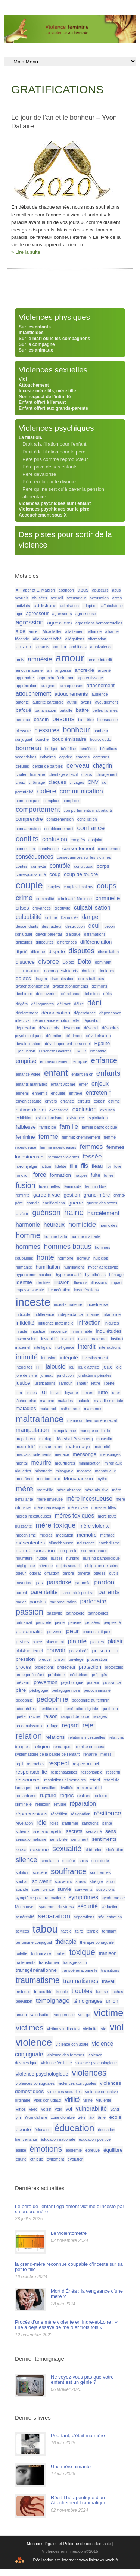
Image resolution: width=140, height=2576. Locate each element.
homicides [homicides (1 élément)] (109, 1225)
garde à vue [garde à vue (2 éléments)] (46, 1195)
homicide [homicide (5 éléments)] (82, 1224)
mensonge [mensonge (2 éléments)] (85, 1454)
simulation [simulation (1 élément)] (50, 1860)
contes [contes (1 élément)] (21, 866)
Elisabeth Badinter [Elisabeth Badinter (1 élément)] (55, 1051)
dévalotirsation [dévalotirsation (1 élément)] (28, 1043)
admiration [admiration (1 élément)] (69, 606)
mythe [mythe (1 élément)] (101, 1478)
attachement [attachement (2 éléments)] (101, 685)
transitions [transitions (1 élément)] (110, 1970)
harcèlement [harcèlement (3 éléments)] (103, 1213)
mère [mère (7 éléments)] (24, 1488)
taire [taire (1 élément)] (79, 1931)
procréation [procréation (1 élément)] (97, 1659)
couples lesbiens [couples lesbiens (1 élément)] (78, 887)
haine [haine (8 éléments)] (74, 1212)
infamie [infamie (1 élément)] (92, 1314)
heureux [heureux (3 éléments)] (54, 1225)
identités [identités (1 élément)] (43, 1282)
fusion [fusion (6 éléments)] (25, 1185)
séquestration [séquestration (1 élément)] (110, 1917)
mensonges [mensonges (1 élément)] (110, 1454)
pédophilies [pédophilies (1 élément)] (26, 1708)
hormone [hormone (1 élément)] (65, 1258)
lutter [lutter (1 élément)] (115, 1392)
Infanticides (31, 332)
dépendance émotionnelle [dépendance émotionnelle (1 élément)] (56, 1020)
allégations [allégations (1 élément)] (74, 639)
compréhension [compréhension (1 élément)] (60, 819)
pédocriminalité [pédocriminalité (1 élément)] (97, 1690)
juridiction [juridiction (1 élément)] (65, 1375)
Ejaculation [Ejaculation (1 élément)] (25, 1051)
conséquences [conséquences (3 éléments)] (34, 857)
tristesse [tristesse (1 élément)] (23, 1991)
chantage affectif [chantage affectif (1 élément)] (63, 774)
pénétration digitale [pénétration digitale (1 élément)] (81, 1708)
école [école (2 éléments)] (115, 2117)
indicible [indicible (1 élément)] (23, 1314)
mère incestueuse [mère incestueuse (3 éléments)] (89, 1499)
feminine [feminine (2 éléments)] (25, 1137)
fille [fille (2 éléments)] (73, 1166)
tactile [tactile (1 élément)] (66, 1931)
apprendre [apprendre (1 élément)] (25, 678)
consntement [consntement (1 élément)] (109, 848)
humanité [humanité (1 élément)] (24, 1267)
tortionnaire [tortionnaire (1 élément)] (41, 1953)
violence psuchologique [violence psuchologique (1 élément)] (96, 2063)
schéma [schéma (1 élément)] (22, 1831)
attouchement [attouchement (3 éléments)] (33, 693)
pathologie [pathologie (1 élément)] (75, 1613)
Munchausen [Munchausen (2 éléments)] (78, 1478)
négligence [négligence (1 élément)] (25, 1565)
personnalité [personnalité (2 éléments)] (29, 1631)
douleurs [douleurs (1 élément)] (106, 971)
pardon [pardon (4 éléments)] (104, 1582)
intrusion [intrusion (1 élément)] (48, 1358)
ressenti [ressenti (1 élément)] (113, 1772)
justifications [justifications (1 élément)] (44, 1383)
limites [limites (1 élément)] (31, 1392)
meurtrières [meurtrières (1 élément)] (65, 1463)
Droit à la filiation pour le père (53, 452)
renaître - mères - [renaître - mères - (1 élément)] (98, 1754)
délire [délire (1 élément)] (79, 1004)
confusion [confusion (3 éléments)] (54, 839)
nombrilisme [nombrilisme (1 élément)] (109, 1543)
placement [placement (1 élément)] (55, 1642)
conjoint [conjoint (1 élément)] (95, 840)
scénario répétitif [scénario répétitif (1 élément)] (47, 1831)
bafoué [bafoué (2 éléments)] (23, 710)
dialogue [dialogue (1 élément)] (72, 934)
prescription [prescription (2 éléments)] (105, 1650)
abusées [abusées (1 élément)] (39, 598)
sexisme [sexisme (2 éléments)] (39, 1849)
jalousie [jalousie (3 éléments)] (55, 1366)
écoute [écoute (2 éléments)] (23, 2129)
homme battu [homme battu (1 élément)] (55, 1236)
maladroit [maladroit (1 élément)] (48, 1408)
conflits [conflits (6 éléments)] (27, 839)
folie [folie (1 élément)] (118, 1166)
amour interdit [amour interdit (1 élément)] (100, 660)
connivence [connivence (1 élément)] (48, 848)
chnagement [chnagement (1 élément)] (107, 774)
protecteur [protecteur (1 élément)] (66, 1667)
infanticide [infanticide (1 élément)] (112, 1314)
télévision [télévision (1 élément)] (24, 2001)
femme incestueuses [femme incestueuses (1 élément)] (58, 1147)
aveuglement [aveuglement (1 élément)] (106, 702)
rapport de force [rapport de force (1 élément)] (75, 1716)
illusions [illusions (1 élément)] (80, 1282)
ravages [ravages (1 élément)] (100, 1716)
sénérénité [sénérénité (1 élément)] (25, 1917)
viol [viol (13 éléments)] (117, 2027)
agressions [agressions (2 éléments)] (59, 623)
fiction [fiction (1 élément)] (46, 1166)
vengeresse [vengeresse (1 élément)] (64, 2014)
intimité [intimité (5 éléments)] (27, 1357)
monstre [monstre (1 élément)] (84, 1471)
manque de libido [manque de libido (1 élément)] (95, 1430)
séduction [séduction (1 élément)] (110, 1907)
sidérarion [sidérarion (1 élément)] (94, 1849)
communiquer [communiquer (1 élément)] (28, 800)
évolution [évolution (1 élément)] (76, 2159)
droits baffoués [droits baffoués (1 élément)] (91, 978)
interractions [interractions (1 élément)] (110, 1347)
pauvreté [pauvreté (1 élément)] (43, 1622)
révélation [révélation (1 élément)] (24, 1823)
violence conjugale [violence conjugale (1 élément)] (72, 2044)
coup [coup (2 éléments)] (54, 874)
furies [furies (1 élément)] (108, 1175)
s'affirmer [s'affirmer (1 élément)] (70, 1823)
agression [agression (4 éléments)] (30, 622)
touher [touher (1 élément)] (60, 1953)
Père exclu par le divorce (49, 481)
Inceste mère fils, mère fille (47, 390)
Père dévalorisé (39, 474)
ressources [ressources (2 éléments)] (28, 1780)
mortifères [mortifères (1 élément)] (24, 1478)
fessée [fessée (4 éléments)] (92, 1156)
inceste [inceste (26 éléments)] (33, 1302)
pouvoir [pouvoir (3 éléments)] (55, 1650)
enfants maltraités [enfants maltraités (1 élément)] (31, 1084)
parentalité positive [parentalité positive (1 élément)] (77, 1592)
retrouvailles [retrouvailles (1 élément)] (45, 1788)
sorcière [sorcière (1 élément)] (40, 1872)
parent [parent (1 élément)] (21, 1592)
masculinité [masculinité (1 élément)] (25, 1446)
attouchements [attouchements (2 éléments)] (71, 694)
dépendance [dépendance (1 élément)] (85, 1013)
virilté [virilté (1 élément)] (88, 2100)
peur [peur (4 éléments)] (72, 1631)
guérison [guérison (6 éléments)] (46, 1213)
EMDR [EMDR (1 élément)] (80, 1051)
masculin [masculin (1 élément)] (104, 1439)
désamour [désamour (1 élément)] (71, 1028)
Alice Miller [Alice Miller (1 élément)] (52, 631)
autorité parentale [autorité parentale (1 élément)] (47, 702)
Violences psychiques (56, 428)
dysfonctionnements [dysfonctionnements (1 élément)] (70, 986)
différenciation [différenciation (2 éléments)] (96, 942)
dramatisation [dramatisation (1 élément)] (62, 978)
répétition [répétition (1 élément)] (59, 1814)
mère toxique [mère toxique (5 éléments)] (55, 1525)
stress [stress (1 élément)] (80, 1881)
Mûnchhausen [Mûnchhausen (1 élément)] (61, 1543)
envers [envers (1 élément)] (51, 1101)
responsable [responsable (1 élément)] (91, 1772)
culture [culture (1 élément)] (51, 917)
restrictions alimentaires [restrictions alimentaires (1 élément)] (65, 1780)
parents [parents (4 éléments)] (109, 1592)
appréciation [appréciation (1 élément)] (26, 685)
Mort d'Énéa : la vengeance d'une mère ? (87, 2293)
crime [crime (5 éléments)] (24, 898)
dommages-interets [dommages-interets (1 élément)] (61, 971)
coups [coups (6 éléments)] (106, 886)
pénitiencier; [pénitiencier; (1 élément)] (50, 1708)
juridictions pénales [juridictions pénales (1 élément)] (95, 1375)
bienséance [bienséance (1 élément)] (107, 719)
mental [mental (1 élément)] (22, 1463)
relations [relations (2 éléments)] (55, 1737)
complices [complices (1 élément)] (71, 800)
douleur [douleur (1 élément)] (88, 971)
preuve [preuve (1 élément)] (44, 1659)
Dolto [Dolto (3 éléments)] (84, 961)
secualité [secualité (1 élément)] (94, 1831)
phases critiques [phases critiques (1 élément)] (97, 1632)
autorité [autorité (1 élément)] (22, 702)
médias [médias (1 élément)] (46, 1535)
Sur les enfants (35, 327)
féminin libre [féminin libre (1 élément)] (95, 1186)
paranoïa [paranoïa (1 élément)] (83, 1583)
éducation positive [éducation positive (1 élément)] (95, 2139)
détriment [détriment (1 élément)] (74, 1035)
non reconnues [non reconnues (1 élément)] (94, 1551)
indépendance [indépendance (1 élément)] (70, 1314)
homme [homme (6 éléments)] (28, 1235)
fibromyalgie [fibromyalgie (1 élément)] (26, 1166)
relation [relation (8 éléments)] (29, 1736)
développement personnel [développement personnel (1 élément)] (68, 1043)
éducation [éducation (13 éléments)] (74, 2128)
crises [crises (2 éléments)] (22, 908)
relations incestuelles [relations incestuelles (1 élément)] (86, 1737)
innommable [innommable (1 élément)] (81, 1331)
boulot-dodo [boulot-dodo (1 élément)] (100, 739)
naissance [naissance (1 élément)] (86, 1543)
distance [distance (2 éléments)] (25, 962)
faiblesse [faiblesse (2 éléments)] (26, 1127)
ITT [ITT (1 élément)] (39, 1367)
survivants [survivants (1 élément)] (84, 1889)
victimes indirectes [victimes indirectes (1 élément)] (63, 2029)
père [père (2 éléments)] (21, 1690)
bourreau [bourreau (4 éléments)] (28, 748)
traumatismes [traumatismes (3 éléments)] (80, 1981)
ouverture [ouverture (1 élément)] (24, 1583)
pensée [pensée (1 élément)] (74, 1622)
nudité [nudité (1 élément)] (41, 1558)
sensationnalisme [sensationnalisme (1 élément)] (31, 1839)
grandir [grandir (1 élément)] (33, 1203)
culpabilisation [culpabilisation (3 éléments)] (92, 907)
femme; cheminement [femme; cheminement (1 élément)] (81, 1137)
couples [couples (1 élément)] (53, 887)
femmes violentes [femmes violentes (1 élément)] (63, 1157)
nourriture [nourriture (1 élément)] (24, 1558)
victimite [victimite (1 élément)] (90, 2029)
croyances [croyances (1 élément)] (41, 908)
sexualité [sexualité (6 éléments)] (66, 1848)
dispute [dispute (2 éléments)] (57, 951)
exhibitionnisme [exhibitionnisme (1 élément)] (49, 1118)
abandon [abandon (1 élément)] (66, 590)
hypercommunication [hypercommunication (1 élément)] (34, 1274)
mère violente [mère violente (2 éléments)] (94, 1526)
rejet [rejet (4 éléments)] (89, 1725)
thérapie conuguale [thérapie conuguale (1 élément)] (97, 1942)
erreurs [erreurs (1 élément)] (84, 1101)
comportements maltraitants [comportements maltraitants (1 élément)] (87, 810)
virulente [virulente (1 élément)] (103, 2100)
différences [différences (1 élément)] (67, 942)
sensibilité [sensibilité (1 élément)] (59, 1839)
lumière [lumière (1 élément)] (87, 1392)
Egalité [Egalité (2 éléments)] (102, 1043)
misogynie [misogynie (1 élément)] (65, 1471)
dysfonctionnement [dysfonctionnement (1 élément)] (32, 986)
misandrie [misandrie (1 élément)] (43, 1471)
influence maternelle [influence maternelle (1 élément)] (56, 1323)
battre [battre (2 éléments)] (82, 710)
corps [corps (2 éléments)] (103, 866)
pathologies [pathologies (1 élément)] (98, 1613)
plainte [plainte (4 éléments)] (77, 1641)
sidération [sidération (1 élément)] (114, 1849)
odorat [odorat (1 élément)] (35, 1573)
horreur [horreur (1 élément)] (83, 1258)
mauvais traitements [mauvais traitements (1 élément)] (33, 1454)
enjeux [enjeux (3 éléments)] (100, 1083)
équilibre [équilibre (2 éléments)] (113, 2150)
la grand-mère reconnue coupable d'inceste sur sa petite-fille (69, 2266)
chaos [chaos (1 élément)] (86, 774)
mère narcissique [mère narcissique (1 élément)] (49, 1507)
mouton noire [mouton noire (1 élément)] (48, 1478)
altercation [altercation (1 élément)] (97, 639)
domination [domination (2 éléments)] (28, 970)
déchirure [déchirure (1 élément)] (24, 993)
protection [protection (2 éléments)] (90, 1667)
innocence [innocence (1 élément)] (58, 1331)
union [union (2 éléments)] (112, 2001)
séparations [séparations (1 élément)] (84, 1917)
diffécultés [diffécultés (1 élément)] (45, 942)
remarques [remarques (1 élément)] (62, 1746)
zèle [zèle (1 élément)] (82, 2117)
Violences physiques (54, 317)
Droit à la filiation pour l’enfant (54, 444)
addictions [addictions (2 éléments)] (45, 605)
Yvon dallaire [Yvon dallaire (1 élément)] (35, 2117)
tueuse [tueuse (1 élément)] (102, 1991)
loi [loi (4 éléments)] (43, 1391)
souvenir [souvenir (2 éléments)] (42, 1881)
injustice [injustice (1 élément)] (38, 1331)
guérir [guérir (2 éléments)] (22, 1213)
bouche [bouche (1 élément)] (42, 739)
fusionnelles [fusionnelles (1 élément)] (49, 1186)
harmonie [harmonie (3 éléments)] (28, 1225)
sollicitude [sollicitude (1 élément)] (100, 1860)
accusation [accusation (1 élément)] (99, 598)
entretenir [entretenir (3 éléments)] (98, 1092)
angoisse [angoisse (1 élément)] (63, 670)
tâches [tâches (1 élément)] (117, 1991)
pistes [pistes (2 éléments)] (22, 1641)
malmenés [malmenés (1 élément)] (93, 1408)
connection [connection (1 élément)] (25, 848)
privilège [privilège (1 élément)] (76, 1659)
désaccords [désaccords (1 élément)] (49, 1028)
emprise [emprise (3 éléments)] (26, 1061)
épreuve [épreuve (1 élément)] (92, 2150)
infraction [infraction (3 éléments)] (89, 1322)
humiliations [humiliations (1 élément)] (73, 1267)
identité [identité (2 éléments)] (24, 1282)
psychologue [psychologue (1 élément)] (72, 1682)
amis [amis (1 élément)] (20, 660)
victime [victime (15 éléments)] (108, 2013)
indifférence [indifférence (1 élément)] (44, 1314)
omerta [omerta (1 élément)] (84, 1573)
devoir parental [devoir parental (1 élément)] (48, 934)
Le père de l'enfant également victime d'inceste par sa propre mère (69, 2209)
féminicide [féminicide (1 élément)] (72, 1186)
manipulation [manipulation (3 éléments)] (32, 1430)
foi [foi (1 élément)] (108, 1166)
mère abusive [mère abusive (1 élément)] (97, 1490)
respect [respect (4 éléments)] (58, 1763)
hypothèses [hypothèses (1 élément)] (95, 1274)
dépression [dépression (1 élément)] (25, 1028)
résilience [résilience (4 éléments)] (107, 1813)
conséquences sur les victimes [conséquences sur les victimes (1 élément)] (84, 857)
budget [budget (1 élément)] (51, 748)
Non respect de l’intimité (45, 396)
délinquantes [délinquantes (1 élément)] (42, 1004)
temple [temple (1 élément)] (93, 1931)
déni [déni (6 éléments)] (94, 1003)
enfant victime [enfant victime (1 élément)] (63, 1084)
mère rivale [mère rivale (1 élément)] (78, 1507)
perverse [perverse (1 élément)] (54, 1632)
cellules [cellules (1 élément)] (22, 766)
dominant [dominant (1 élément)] (103, 962)
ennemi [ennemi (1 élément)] (22, 1093)
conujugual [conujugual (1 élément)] (83, 866)
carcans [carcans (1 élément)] (83, 757)
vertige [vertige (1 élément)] (84, 2014)
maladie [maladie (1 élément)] (83, 1400)
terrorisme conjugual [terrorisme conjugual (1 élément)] (34, 1942)
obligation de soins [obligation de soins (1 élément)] (101, 1565)
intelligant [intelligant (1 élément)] (42, 1347)
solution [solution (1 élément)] (22, 1872)
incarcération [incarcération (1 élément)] (58, 1290)
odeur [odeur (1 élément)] (21, 1573)
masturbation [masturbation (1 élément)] (50, 1446)
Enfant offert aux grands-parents (53, 408)
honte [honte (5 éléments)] (45, 1257)
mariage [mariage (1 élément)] (46, 1439)
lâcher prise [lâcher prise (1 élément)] (26, 1400)
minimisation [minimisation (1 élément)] (90, 1463)
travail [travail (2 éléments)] (108, 1981)
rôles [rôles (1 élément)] (54, 1823)
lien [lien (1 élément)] (19, 1392)
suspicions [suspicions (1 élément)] (105, 1889)
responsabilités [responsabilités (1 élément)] (64, 1772)
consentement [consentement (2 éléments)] (78, 848)
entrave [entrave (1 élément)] (76, 1093)
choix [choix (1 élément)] (20, 782)
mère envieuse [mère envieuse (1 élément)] (50, 1499)
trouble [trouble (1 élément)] (62, 1991)
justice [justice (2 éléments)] (23, 1383)
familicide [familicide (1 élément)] (47, 1127)
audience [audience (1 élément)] (99, 694)
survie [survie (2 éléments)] (64, 1889)
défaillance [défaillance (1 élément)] (70, 993)
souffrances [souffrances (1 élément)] (100, 1872)
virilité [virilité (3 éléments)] (72, 2099)
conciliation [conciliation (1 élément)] (87, 819)
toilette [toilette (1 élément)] (21, 1953)
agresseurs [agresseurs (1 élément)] (62, 613)
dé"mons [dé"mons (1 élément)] (99, 986)
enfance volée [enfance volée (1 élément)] (28, 1074)
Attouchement (34, 385)
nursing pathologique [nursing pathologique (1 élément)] (101, 1558)
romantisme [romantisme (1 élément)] (26, 1795)
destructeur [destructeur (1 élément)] (52, 926)
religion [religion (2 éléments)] (41, 1746)
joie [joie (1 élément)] (118, 1367)
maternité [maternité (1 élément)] (102, 1446)
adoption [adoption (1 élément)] (90, 606)
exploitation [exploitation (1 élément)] (97, 1118)
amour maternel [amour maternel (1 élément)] (30, 670)
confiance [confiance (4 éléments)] (91, 828)
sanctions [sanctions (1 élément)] (90, 1823)
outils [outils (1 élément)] (113, 1573)
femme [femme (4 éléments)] (48, 1136)
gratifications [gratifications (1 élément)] (54, 1203)
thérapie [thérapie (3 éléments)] (65, 1942)
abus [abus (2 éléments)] (83, 590)
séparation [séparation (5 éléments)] (54, 1916)
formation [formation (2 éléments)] (60, 1175)
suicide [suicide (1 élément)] (22, 1889)
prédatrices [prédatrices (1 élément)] (78, 1674)
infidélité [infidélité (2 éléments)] (25, 1323)
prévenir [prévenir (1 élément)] (23, 1682)
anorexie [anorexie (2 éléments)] (84, 670)
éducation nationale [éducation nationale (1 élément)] (58, 2139)
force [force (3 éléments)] (39, 1175)
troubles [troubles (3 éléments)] (82, 1991)
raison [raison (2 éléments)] (50, 1716)
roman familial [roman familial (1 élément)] (89, 1788)
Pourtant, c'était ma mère (78, 2435)
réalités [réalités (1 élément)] (83, 1795)
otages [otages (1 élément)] (100, 1573)
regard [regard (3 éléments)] (70, 1725)
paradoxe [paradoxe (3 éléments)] (59, 1582)
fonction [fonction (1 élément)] (22, 1175)
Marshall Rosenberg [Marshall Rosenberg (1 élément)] (75, 1439)
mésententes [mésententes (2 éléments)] (30, 1543)
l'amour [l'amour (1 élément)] (65, 1383)
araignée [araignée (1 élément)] (48, 685)
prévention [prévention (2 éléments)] (45, 1682)
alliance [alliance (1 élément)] (95, 631)
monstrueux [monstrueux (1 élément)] (105, 1471)
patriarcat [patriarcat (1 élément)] (24, 1622)
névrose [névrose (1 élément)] (45, 1565)
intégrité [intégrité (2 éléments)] (69, 1357)
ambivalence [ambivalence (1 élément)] (101, 647)
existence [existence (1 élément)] (75, 1118)
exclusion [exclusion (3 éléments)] (84, 1109)
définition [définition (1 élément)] (92, 993)
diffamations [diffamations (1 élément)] (94, 934)
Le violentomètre (69, 2233)
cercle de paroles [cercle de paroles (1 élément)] (47, 766)
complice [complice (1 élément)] (51, 800)
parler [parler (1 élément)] (21, 1602)
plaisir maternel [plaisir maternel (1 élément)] (29, 1651)
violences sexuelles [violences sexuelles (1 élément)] (64, 2091)
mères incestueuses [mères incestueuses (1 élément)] (33, 1516)
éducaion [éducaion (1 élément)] (43, 2129)
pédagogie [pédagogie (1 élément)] (38, 1690)
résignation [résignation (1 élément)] (80, 1814)
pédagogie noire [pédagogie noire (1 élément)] (66, 1690)
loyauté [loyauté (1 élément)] (71, 1392)
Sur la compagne (37, 344)
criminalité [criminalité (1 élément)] (45, 898)
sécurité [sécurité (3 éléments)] (87, 1906)
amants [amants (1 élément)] (42, 647)
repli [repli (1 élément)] (19, 1764)
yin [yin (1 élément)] (18, 2117)
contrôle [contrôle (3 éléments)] (60, 866)
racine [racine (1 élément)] (34, 1716)
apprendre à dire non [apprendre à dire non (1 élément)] (55, 678)
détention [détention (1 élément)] (54, 1035)
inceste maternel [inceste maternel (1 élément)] (68, 1304)
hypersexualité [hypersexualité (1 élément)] (69, 1274)
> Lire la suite (25, 252)
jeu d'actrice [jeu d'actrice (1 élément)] (88, 1367)
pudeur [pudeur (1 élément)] (93, 1682)
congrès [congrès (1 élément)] (78, 840)
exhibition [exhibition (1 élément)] (24, 1118)
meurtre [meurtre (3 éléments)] (41, 1462)
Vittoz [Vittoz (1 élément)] (20, 2109)
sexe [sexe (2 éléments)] (21, 1849)
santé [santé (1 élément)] (107, 1823)
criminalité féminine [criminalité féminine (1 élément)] (75, 898)
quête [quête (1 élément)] (21, 1716)
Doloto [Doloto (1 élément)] (68, 962)
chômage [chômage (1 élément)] (37, 782)
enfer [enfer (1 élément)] (83, 1084)
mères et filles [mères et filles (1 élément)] (103, 1507)
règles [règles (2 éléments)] (67, 1795)
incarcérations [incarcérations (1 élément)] (86, 1290)
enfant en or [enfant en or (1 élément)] (82, 1074)
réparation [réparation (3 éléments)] (83, 1803)
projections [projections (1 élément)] (44, 1667)
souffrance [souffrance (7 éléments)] (69, 1871)
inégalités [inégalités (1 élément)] (24, 1367)
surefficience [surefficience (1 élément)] (43, 1889)
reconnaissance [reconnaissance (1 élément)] (30, 1726)
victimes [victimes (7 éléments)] (29, 2027)
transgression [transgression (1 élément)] (75, 1962)
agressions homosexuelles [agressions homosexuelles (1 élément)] (98, 623)
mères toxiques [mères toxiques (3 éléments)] (74, 1515)
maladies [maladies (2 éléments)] (26, 1408)
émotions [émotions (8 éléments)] (45, 2149)
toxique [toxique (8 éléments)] (82, 1952)
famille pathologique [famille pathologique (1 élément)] (99, 1127)
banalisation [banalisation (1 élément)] (45, 710)
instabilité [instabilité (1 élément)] (49, 1339)
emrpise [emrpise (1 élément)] (80, 1061)
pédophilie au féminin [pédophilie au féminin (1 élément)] (90, 1700)
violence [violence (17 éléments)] (34, 2042)
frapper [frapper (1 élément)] (81, 1175)
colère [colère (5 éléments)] (46, 791)
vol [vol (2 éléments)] (69, 2109)
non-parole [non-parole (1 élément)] (67, 1551)
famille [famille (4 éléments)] (68, 1126)
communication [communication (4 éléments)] (81, 791)
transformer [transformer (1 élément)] (49, 1962)
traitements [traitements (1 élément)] (25, 1962)
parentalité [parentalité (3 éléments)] (44, 1592)
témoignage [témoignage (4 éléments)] (52, 2000)
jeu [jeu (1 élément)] (71, 1367)
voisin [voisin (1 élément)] (46, 2109)
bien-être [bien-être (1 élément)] (86, 719)
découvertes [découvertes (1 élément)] (46, 993)
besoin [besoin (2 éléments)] (41, 719)
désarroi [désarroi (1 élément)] (91, 1028)
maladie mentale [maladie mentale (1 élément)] (108, 1400)
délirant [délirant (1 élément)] (64, 1004)
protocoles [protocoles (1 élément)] (114, 1667)
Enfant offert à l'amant (42, 402)
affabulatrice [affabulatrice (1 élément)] (112, 606)
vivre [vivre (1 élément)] (33, 2109)
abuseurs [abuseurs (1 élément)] (100, 590)
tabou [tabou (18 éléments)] (44, 1929)
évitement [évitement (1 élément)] (55, 2159)
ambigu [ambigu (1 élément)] (59, 647)
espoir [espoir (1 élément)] (99, 1101)
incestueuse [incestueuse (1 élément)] (97, 1304)
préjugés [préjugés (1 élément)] (99, 1674)
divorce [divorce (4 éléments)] (48, 961)
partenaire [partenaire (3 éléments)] (93, 1601)
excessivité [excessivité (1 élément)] (59, 1110)
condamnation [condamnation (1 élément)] (28, 828)
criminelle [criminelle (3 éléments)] (107, 898)
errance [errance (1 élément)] (67, 1101)
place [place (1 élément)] (37, 1642)
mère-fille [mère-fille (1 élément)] (45, 1490)
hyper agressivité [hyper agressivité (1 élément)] (103, 1267)
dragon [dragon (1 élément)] (41, 978)
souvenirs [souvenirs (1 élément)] (63, 1881)
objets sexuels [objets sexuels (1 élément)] (69, 1565)
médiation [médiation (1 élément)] (64, 1535)
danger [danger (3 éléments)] (91, 917)
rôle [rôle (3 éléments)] (41, 1822)
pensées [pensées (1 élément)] (92, 1622)
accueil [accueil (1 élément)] (57, 598)
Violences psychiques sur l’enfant (55, 503)
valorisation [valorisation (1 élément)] (40, 2014)
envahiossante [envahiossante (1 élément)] (28, 1101)
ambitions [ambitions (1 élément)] (78, 647)
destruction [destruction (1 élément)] (75, 926)
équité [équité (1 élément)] (21, 2159)
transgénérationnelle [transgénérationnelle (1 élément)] (80, 1970)
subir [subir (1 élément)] (110, 1881)
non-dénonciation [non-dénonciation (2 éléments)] (35, 1550)
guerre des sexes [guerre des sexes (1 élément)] (102, 1203)
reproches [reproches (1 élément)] (35, 1764)
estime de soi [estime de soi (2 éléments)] (31, 1110)
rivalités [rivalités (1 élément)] (66, 1788)
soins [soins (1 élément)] (83, 1860)
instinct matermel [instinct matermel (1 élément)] (92, 1339)
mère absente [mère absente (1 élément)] (69, 1490)
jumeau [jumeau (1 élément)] (47, 1375)
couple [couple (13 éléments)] (29, 885)
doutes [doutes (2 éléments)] (23, 978)
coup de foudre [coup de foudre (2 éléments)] (81, 874)
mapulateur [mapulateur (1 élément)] (25, 1439)
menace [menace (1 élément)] (62, 1454)
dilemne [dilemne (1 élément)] (38, 951)
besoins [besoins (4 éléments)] (63, 719)
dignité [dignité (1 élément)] (21, 951)
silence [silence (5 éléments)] (26, 1860)
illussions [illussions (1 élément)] (99, 1282)
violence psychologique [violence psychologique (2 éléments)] (42, 2074)
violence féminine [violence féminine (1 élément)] (56, 2063)
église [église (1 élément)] (21, 2150)
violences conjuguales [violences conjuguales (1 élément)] (35, 2083)
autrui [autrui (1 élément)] (72, 702)
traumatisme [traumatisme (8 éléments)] (38, 1980)
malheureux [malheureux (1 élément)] (70, 1408)
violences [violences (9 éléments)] (89, 2072)
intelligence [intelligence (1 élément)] (64, 1347)
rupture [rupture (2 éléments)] (48, 1795)
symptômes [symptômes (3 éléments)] (83, 1897)
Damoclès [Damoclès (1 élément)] (69, 917)
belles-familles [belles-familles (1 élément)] (105, 710)
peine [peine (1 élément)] (60, 1622)
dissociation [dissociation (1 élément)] (108, 951)
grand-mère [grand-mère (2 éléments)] (97, 1195)
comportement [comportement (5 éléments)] (38, 809)
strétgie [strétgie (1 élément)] (96, 1881)
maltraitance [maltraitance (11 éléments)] (39, 1419)
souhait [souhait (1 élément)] (22, 1881)
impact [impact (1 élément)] (116, 1282)
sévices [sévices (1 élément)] (22, 1931)
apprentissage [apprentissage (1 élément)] (90, 678)
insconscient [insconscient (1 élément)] (27, 1339)
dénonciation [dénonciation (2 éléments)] (55, 1013)
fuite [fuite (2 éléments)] (95, 1175)
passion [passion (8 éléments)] (29, 1611)
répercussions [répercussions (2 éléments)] (31, 1813)
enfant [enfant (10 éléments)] (56, 1073)
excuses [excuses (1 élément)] (107, 1110)
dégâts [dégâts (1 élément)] (22, 1004)
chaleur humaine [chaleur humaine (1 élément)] (30, 774)
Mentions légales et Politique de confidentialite (69, 2543)
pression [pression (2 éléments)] (25, 1659)
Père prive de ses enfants (49, 467)
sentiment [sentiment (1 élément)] (79, 1839)
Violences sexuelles (53, 369)
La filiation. (30, 437)
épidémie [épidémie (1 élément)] (74, 2150)
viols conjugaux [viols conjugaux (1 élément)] (47, 2100)
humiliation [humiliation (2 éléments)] (47, 1267)
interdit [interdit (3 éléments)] (87, 1347)
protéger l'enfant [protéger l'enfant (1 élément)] (30, 1674)
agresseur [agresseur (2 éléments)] (37, 613)
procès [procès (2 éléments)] (23, 1667)
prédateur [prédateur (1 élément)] (56, 1674)
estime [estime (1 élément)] (114, 1101)
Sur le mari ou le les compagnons (54, 338)
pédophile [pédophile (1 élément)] (24, 1700)
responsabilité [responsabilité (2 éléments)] (31, 1772)
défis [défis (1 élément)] (107, 993)
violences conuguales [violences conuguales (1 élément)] (77, 2083)
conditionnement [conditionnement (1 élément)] (59, 828)
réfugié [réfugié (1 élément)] (60, 1804)
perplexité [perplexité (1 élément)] (112, 1622)
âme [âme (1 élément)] (102, 2117)
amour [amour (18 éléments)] (70, 658)
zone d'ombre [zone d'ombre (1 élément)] (63, 2117)
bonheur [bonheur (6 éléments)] (76, 730)
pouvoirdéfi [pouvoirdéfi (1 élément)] (78, 1651)
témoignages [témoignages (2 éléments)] (87, 2001)
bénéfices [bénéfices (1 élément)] (88, 748)
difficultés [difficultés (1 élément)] (24, 942)
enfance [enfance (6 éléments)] (104, 1060)
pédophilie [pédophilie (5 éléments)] (52, 1699)
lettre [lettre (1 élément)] (95, 1383)
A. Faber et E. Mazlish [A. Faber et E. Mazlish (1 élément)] (35, 590)
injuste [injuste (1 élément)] (21, 1331)
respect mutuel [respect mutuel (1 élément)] (86, 1764)
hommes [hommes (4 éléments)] (28, 1246)
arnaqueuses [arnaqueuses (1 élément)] (71, 685)
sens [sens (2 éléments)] (110, 1831)
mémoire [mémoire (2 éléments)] (87, 1535)
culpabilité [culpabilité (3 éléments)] (28, 917)
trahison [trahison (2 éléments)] (107, 1953)
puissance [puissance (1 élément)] (112, 1682)
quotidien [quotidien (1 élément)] (110, 1708)
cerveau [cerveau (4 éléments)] (77, 765)
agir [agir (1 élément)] (19, 613)
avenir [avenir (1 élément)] (86, 702)
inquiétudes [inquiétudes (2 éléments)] (109, 1331)
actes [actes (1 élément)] (117, 598)
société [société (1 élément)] (68, 1860)
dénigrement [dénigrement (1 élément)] (27, 1013)
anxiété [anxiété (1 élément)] (104, 670)
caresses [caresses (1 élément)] (101, 757)
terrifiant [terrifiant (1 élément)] (109, 1931)
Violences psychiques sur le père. (55, 509)
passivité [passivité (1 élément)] (54, 1613)
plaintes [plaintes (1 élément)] (97, 1642)
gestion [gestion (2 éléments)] (72, 1195)
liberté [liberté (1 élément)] (109, 1383)
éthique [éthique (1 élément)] (36, 2159)
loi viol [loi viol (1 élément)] (56, 1392)
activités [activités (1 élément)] (23, 606)
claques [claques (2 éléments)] (57, 782)
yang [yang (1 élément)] (115, 2109)
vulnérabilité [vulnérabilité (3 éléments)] (91, 2108)
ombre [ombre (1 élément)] (68, 1573)
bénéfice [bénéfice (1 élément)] (68, 748)
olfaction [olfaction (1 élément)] (51, 1573)
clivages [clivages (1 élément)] (77, 782)
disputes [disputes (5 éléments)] (81, 951)
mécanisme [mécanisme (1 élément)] (26, 1535)
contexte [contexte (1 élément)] (38, 866)
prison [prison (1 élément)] (59, 1659)
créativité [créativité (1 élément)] (62, 908)
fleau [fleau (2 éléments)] (97, 1166)
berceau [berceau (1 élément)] (23, 719)
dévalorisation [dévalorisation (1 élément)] (98, 1035)
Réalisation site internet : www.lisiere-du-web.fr (75, 2560)
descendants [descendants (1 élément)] (27, 926)
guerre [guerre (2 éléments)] (75, 1203)
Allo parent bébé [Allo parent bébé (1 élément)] (47, 639)
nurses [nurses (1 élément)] (57, 1558)
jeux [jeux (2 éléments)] (107, 1367)
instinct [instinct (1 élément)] (67, 1339)
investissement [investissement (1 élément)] (95, 1358)
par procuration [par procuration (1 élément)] (63, 1602)
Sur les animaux (36, 350)
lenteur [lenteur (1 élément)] (81, 1383)
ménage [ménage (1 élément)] (107, 1535)
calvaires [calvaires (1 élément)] (48, 757)
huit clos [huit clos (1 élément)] (100, 1258)
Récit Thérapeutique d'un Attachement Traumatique (78, 2500)
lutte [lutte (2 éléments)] (103, 1392)
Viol (23, 379)
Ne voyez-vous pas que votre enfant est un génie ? (82, 2379)
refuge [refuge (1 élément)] (52, 1726)
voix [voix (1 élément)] (58, 2109)
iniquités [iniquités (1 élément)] (112, 1323)
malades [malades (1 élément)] (65, 1400)
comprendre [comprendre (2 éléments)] (29, 819)
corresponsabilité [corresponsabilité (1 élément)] (31, 874)
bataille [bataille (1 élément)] (66, 710)
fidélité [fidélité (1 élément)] (60, 1166)
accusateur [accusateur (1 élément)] (76, 598)
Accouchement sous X (43, 515)
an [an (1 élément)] (49, 670)
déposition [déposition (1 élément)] (92, 1020)
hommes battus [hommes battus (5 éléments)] (67, 1246)
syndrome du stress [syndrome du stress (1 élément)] (56, 1907)
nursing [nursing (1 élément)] (73, 1558)
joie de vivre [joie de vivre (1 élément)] (26, 1375)
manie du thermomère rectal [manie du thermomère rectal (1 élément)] (92, 1420)
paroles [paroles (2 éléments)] (37, 1601)
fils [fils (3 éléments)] (84, 1166)
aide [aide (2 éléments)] (20, 631)
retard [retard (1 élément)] (95, 1780)
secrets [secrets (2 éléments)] (74, 1831)
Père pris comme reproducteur (55, 459)
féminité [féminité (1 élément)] (22, 1195)
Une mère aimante (71, 2466)
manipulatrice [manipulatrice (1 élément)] (64, 1430)
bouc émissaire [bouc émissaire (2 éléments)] (69, 739)
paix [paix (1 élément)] (40, 1583)
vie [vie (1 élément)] (103, 2029)
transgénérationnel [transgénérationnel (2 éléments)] (37, 1970)
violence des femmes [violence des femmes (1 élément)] (65, 2055)
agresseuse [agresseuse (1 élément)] (85, 613)
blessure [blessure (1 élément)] (23, 731)
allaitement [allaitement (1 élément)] (75, 631)
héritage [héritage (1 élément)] (116, 1274)
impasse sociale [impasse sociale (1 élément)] (30, 1290)
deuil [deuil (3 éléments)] (94, 926)
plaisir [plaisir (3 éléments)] (115, 1641)
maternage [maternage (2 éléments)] (78, 1446)
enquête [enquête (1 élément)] (58, 1093)
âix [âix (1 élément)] (91, 2117)
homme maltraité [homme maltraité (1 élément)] (85, 1236)
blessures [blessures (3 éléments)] (46, 730)
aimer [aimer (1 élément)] (34, 631)
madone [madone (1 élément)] (47, 1400)
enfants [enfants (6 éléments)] (108, 1073)
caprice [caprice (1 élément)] (65, 757)
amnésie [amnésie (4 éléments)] (40, 659)
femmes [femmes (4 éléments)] (91, 1146)
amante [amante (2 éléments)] (24, 646)
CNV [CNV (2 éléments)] (93, 782)
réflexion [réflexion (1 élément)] (42, 1804)
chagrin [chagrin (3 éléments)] (102, 765)
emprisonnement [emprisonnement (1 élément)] (54, 1061)
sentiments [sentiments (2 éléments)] (104, 1839)
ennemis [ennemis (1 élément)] (39, 1093)
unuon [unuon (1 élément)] (21, 2014)
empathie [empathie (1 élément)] (98, 1051)
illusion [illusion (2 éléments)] (62, 1282)
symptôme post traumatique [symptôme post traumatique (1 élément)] (40, 1898)
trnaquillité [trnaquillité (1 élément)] (43, 1991)
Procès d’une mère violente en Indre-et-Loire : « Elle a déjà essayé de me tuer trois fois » (66, 2324)
